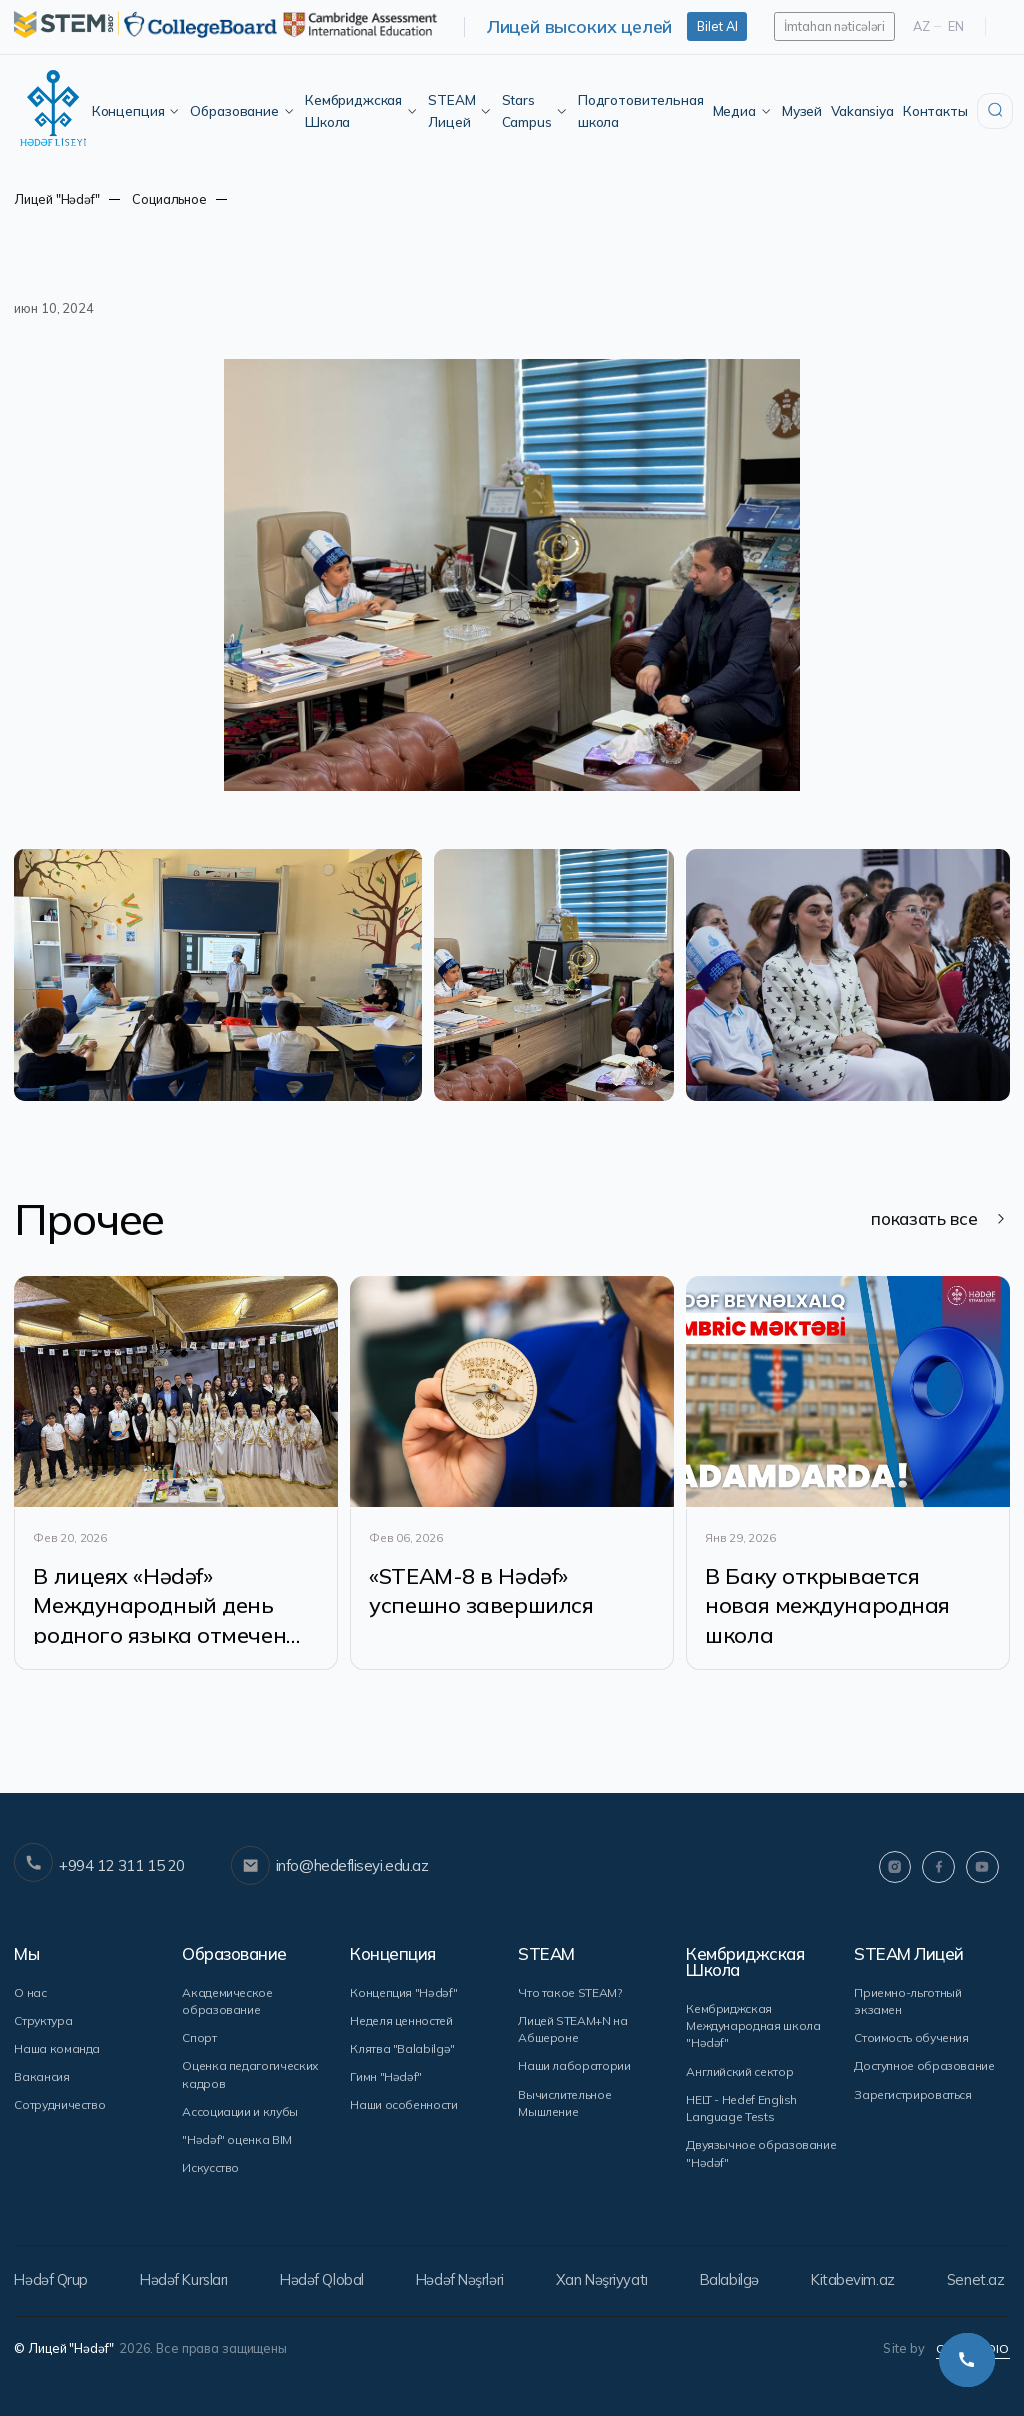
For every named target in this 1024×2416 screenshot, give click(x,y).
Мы (26, 1961)
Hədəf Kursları (184, 2283)
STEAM (546, 1961)
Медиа (743, 110)
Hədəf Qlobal (324, 2283)
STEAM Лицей (460, 111)
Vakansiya (862, 110)
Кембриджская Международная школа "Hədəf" (752, 2031)
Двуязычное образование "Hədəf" (761, 2157)
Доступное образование (924, 2071)
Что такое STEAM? (568, 1998)
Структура (42, 2026)
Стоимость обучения (911, 2043)
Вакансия (41, 2081)
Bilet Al (717, 26)
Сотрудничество (59, 2109)
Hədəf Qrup (50, 2283)
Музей (802, 110)
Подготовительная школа (641, 111)
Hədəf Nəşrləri (463, 2283)
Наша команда (56, 2054)
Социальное (169, 199)
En (956, 26)
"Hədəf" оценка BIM (235, 2143)
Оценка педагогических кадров (249, 2080)
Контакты (935, 110)
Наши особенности (403, 2109)
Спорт (199, 2043)
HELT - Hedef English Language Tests (742, 2113)
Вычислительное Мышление (564, 2107)
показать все (938, 1220)
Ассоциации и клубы (239, 2115)
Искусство (210, 2171)
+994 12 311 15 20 (99, 1876)
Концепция (137, 110)
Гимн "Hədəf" (385, 2081)
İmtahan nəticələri (834, 26)
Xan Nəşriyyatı (606, 2283)
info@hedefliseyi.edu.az (328, 1877)
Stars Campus (535, 111)
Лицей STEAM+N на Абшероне (572, 2035)
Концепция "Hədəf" (402, 1998)
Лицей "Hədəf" (56, 199)
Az (921, 26)
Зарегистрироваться (913, 2098)
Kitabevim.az (860, 2283)
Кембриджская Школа (362, 111)
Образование (242, 110)
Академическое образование (226, 2007)
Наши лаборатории (574, 2071)
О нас (30, 1998)
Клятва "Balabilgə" (402, 2054)
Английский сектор (738, 2076)
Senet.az (982, 2283)
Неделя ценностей (401, 2026)
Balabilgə (734, 2283)
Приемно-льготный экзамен (907, 2007)
